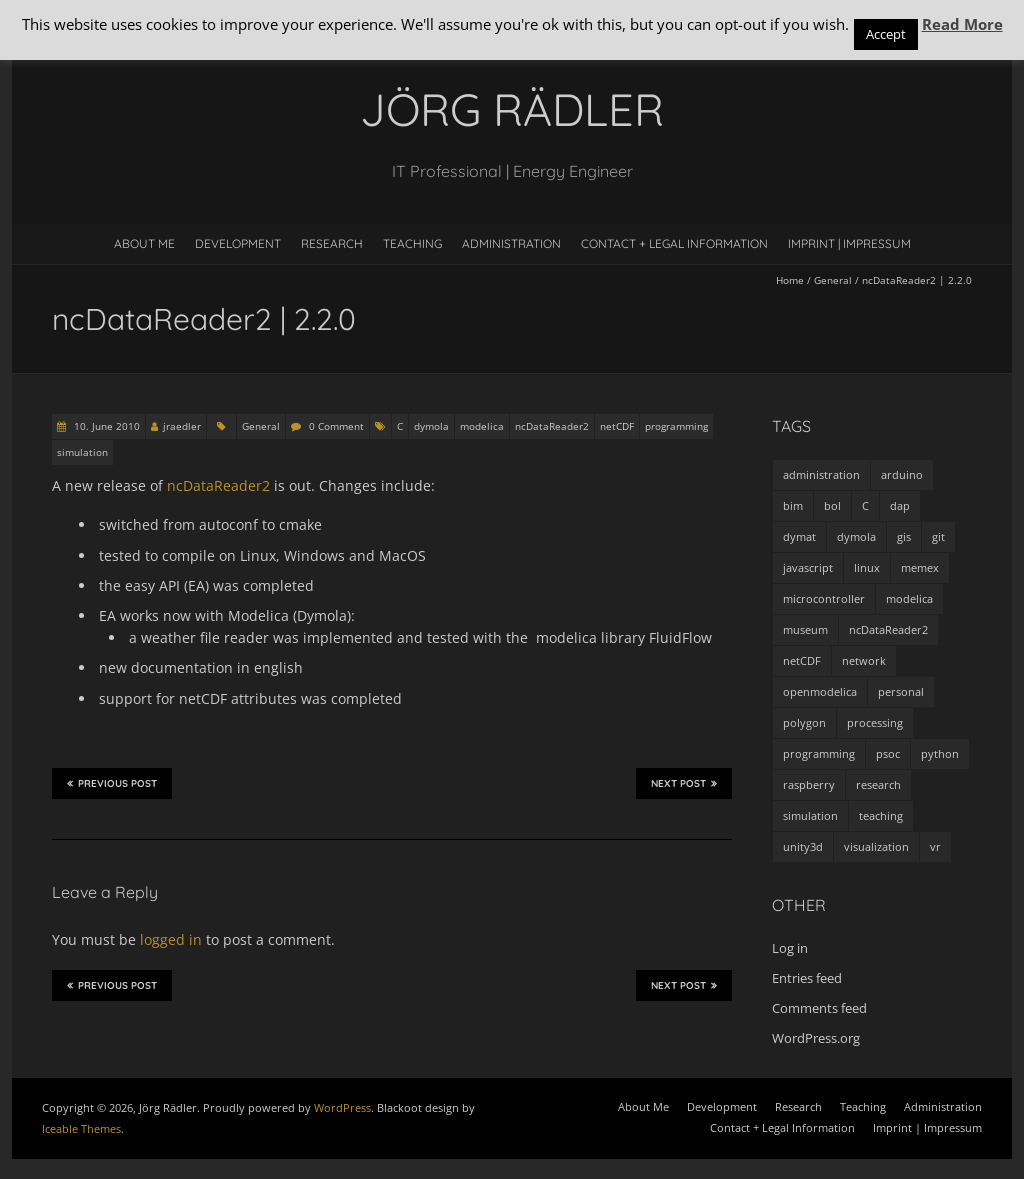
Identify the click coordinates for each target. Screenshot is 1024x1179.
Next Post (684, 783)
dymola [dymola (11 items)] (856, 536)
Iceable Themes (81, 1128)
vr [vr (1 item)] (935, 846)
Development (238, 243)
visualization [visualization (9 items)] (876, 846)
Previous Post (112, 783)
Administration (511, 243)
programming (676, 426)
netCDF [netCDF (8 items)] (802, 660)
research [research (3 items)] (878, 784)
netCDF (617, 426)
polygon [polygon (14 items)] (804, 722)
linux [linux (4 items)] (867, 567)
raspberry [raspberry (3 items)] (809, 784)
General (833, 280)
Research (332, 243)
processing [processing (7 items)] (875, 722)
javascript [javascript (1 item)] (808, 567)
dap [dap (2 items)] (900, 505)
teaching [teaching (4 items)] (881, 815)
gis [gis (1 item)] (904, 536)
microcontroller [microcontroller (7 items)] (824, 598)
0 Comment (336, 426)
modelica (482, 426)
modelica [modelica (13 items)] (909, 598)
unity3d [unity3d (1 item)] (803, 846)
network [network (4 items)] (864, 660)
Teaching (412, 243)
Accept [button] (886, 34)
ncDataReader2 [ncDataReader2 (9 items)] (888, 629)
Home (790, 280)
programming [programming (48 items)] (819, 753)
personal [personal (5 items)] (901, 691)
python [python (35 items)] (940, 753)
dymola (431, 426)
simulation (82, 452)
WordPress (342, 1107)
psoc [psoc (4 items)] (888, 753)
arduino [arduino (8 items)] (902, 474)
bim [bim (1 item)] (793, 505)
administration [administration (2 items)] (821, 474)
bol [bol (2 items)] (832, 505)
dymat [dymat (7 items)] (799, 536)
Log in (790, 948)
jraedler (182, 426)
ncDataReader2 (552, 426)
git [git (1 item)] (938, 536)
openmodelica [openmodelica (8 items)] (820, 691)
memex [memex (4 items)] (920, 567)
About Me (144, 243)
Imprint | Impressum (849, 243)
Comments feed (819, 1008)
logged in (171, 939)
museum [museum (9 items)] (805, 629)
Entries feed (807, 978)
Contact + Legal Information (674, 243)
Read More (962, 24)
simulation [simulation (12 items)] (810, 815)
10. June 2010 (105, 426)
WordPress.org (816, 1038)
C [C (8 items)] (865, 505)
